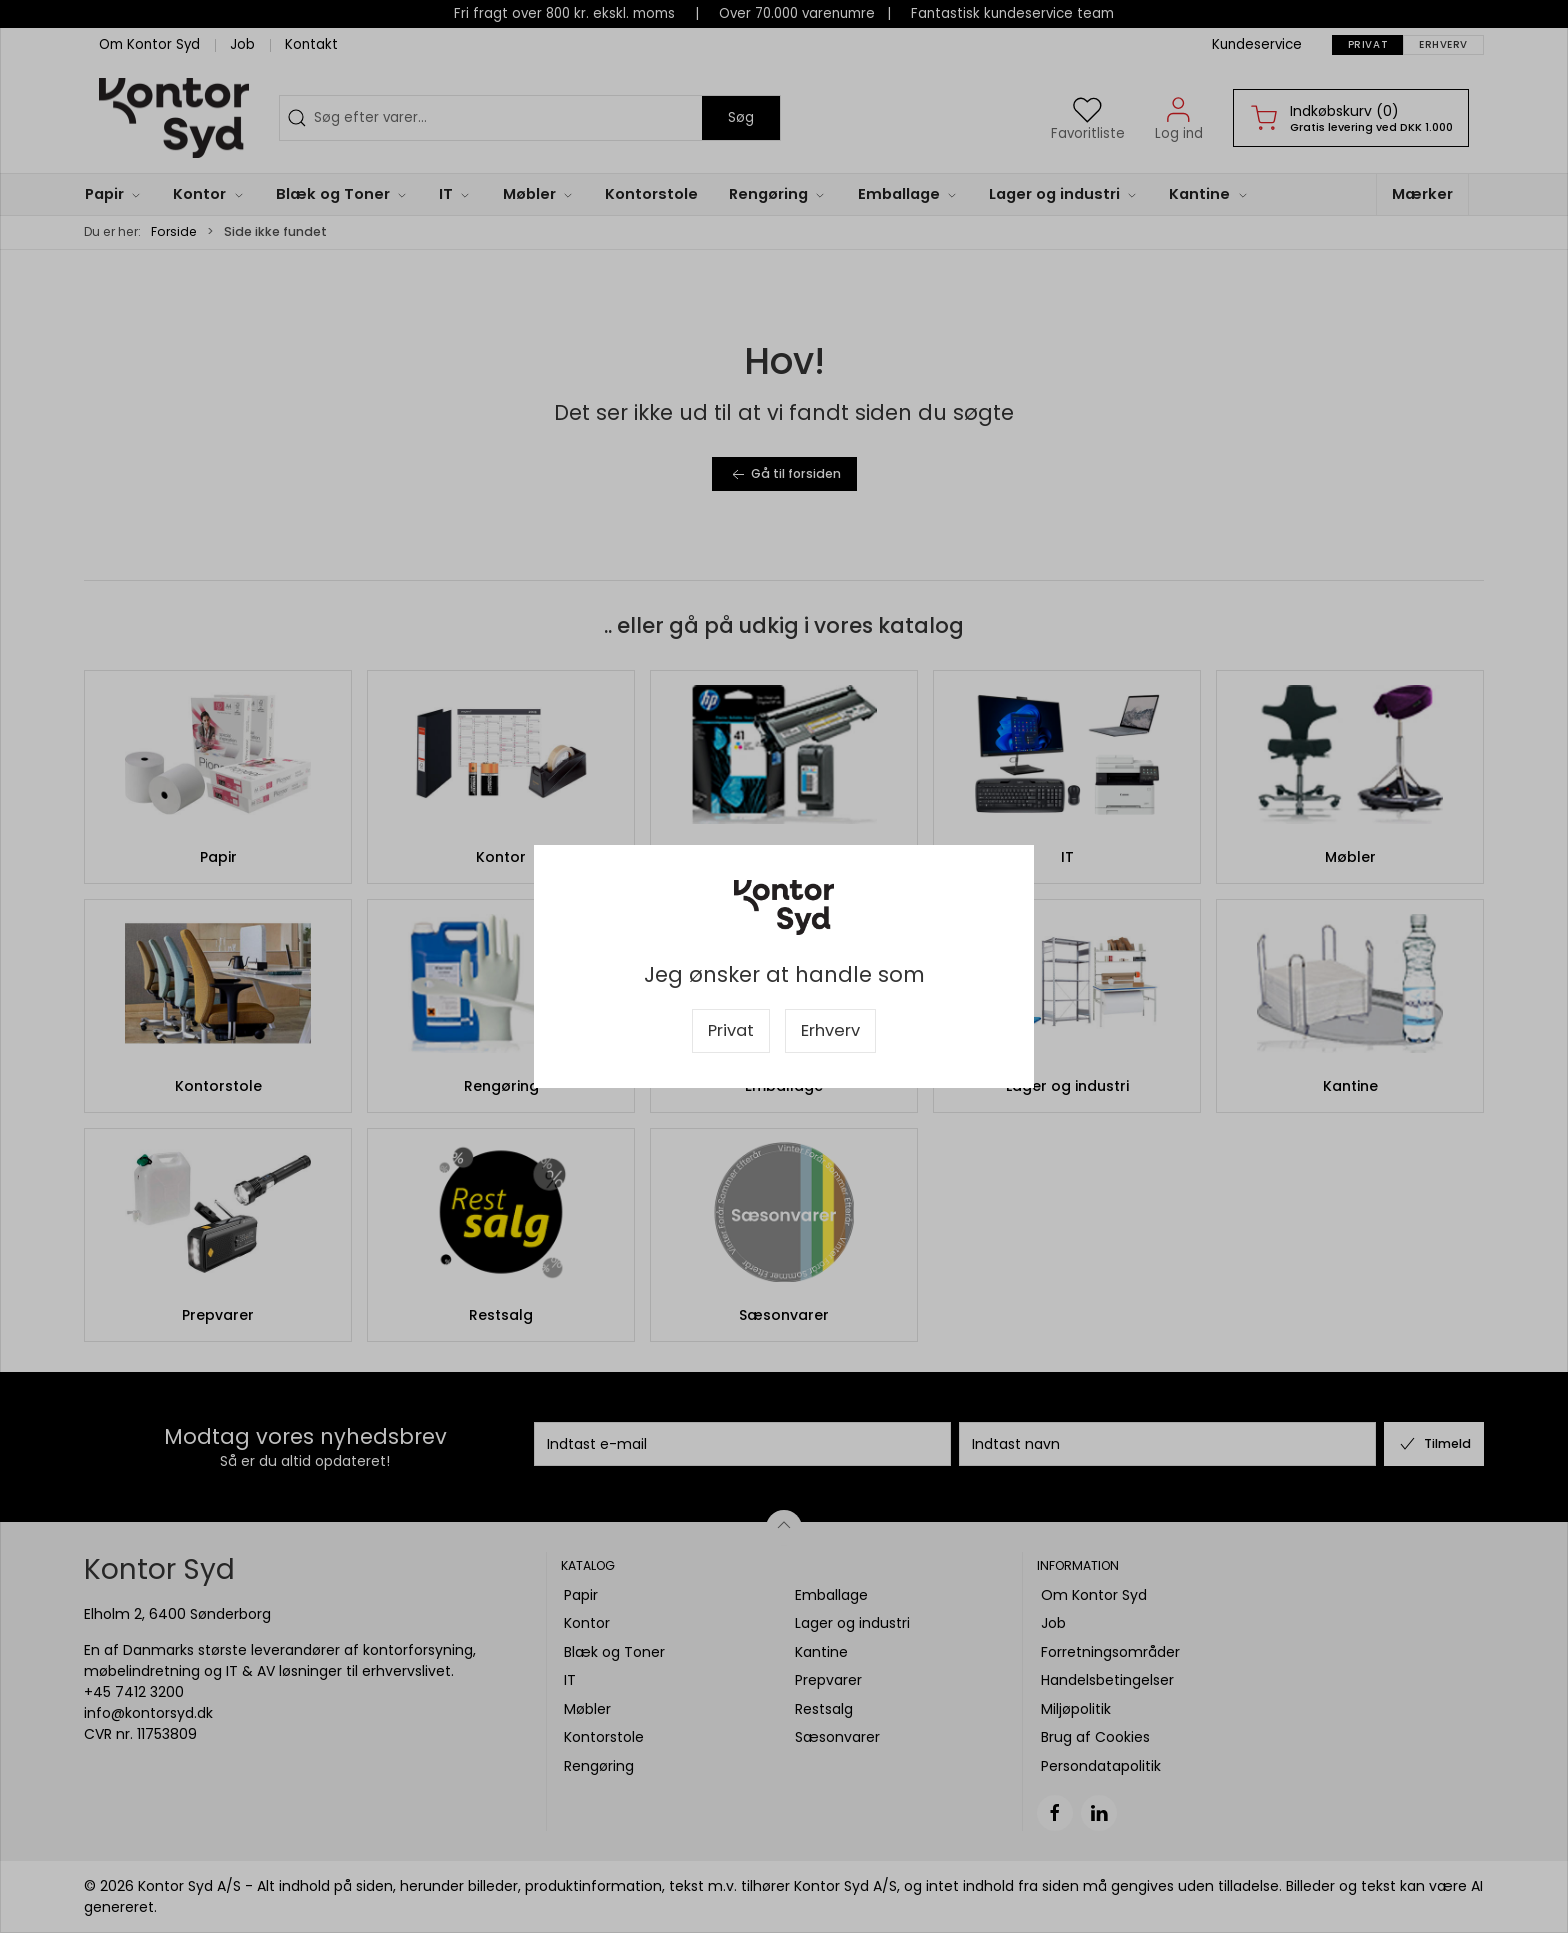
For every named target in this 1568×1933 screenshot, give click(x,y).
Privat (731, 1030)
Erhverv (830, 1030)
